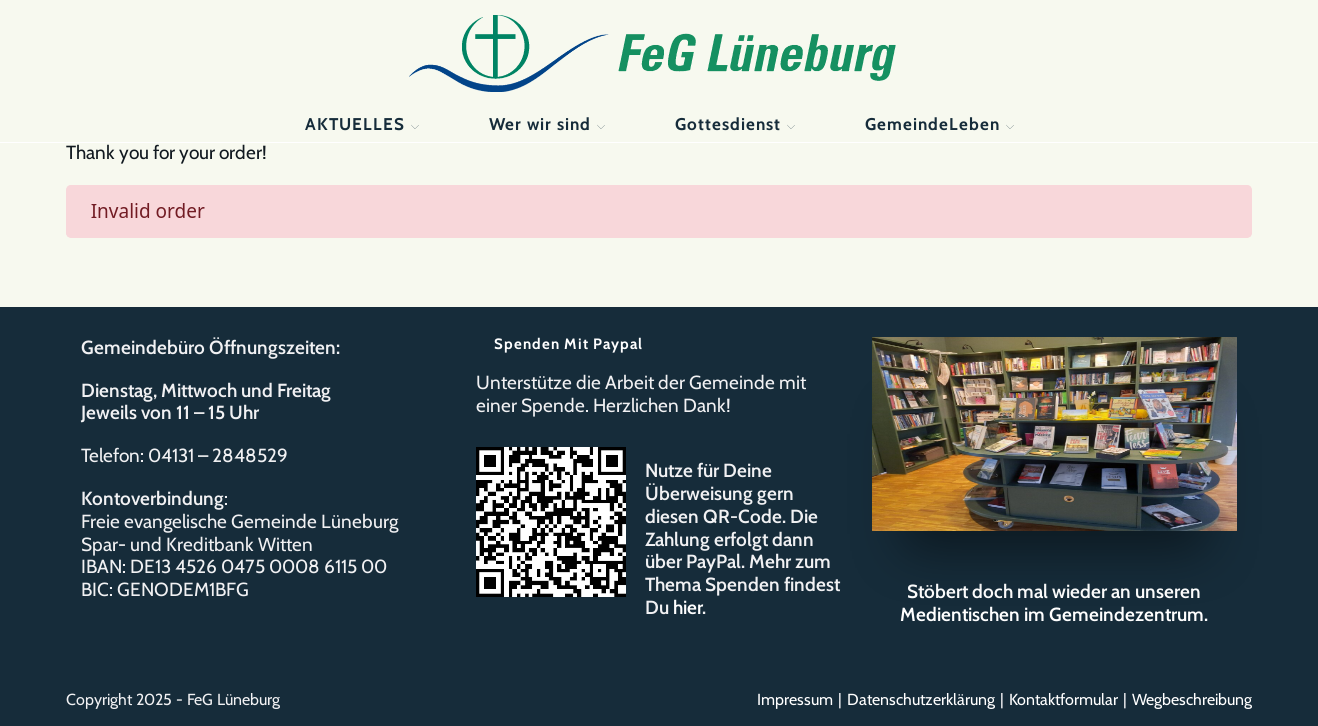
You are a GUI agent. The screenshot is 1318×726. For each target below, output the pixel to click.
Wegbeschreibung (1192, 699)
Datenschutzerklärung (921, 699)
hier (687, 607)
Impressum (795, 699)
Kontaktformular (1063, 699)
